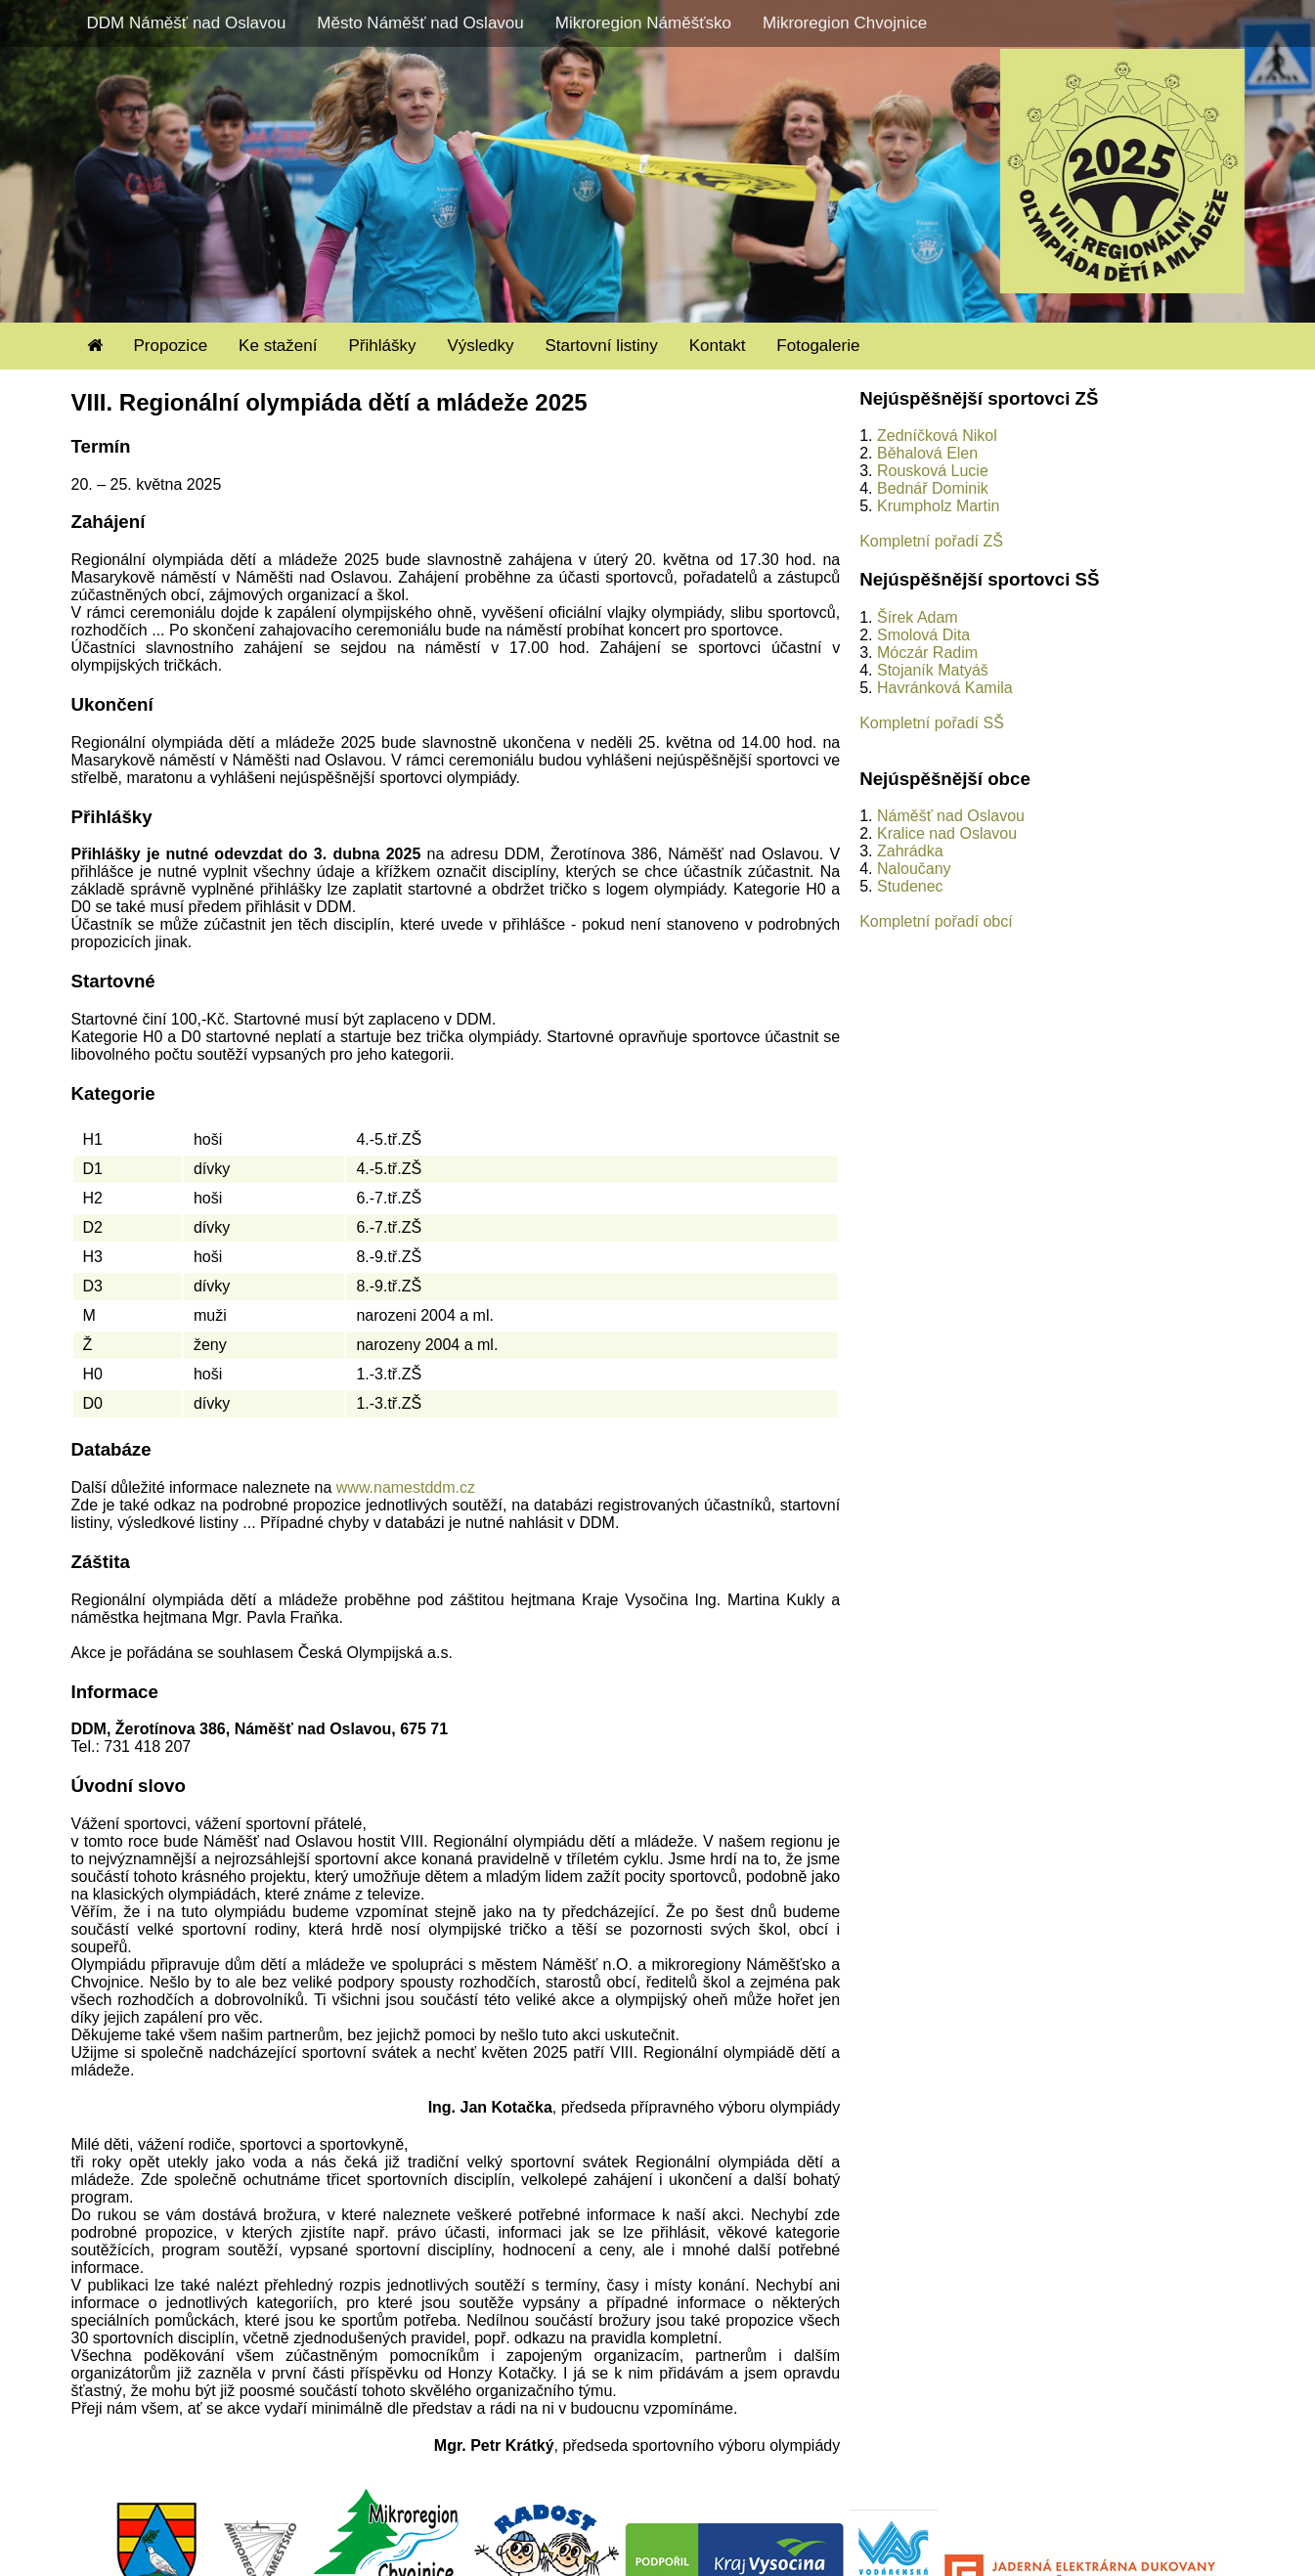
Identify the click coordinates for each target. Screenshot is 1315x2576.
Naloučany (914, 868)
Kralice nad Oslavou (947, 833)
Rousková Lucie (932, 470)
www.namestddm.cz (405, 1487)
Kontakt (717, 345)
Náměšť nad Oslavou (951, 816)
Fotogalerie (817, 345)
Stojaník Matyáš (932, 670)
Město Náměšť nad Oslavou (420, 23)
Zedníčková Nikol (937, 435)
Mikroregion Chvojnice (845, 23)
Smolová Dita (923, 635)
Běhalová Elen (927, 453)
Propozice (171, 345)
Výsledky (480, 345)
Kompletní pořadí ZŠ (931, 541)
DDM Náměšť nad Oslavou (186, 23)
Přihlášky (382, 345)
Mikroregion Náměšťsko (643, 23)
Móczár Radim (927, 652)
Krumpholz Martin (938, 506)
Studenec (910, 886)
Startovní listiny (601, 345)
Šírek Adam (917, 617)
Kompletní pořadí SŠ (931, 723)
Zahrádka (910, 851)
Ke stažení (278, 345)
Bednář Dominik (932, 488)
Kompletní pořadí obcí (936, 921)
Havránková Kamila (945, 687)
